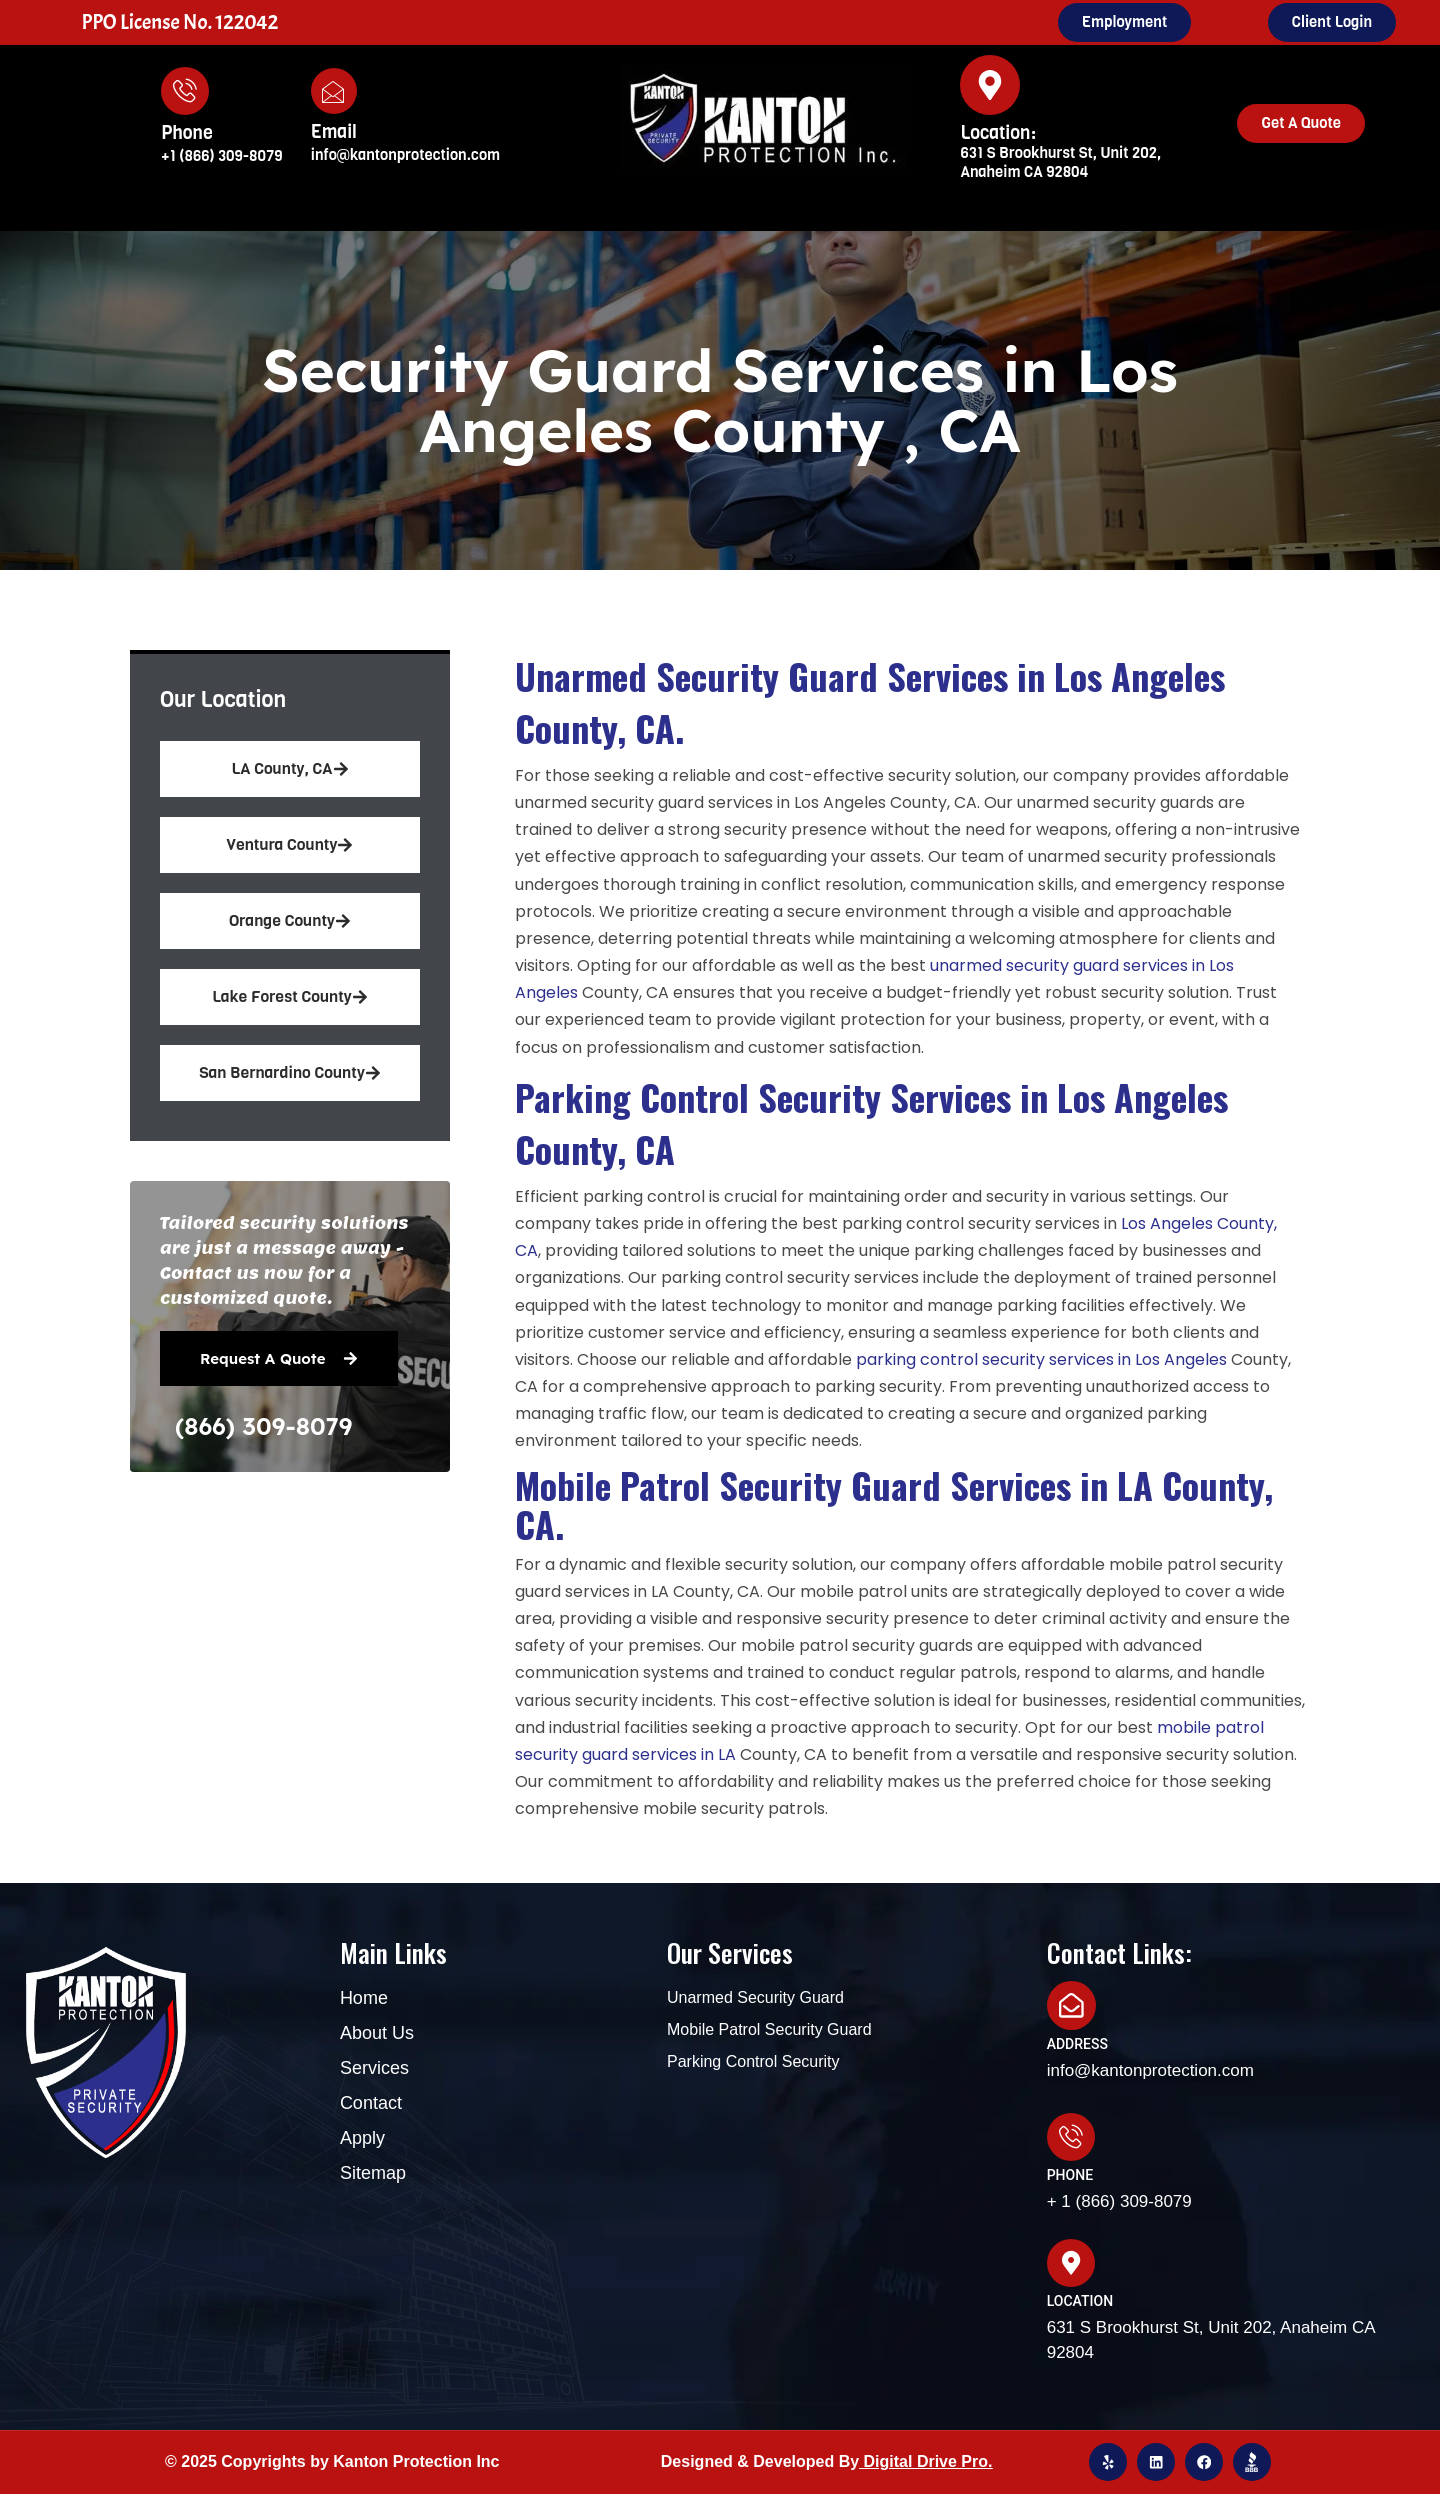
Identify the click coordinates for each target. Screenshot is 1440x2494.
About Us (563, 227)
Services (683, 228)
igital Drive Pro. (933, 2460)
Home (466, 227)
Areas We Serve (842, 228)
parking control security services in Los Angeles (1041, 1359)
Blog (972, 227)
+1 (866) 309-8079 (221, 156)
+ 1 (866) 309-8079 (1119, 2200)
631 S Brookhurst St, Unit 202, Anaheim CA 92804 (1060, 162)
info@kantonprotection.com (405, 155)
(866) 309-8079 (263, 1426)
